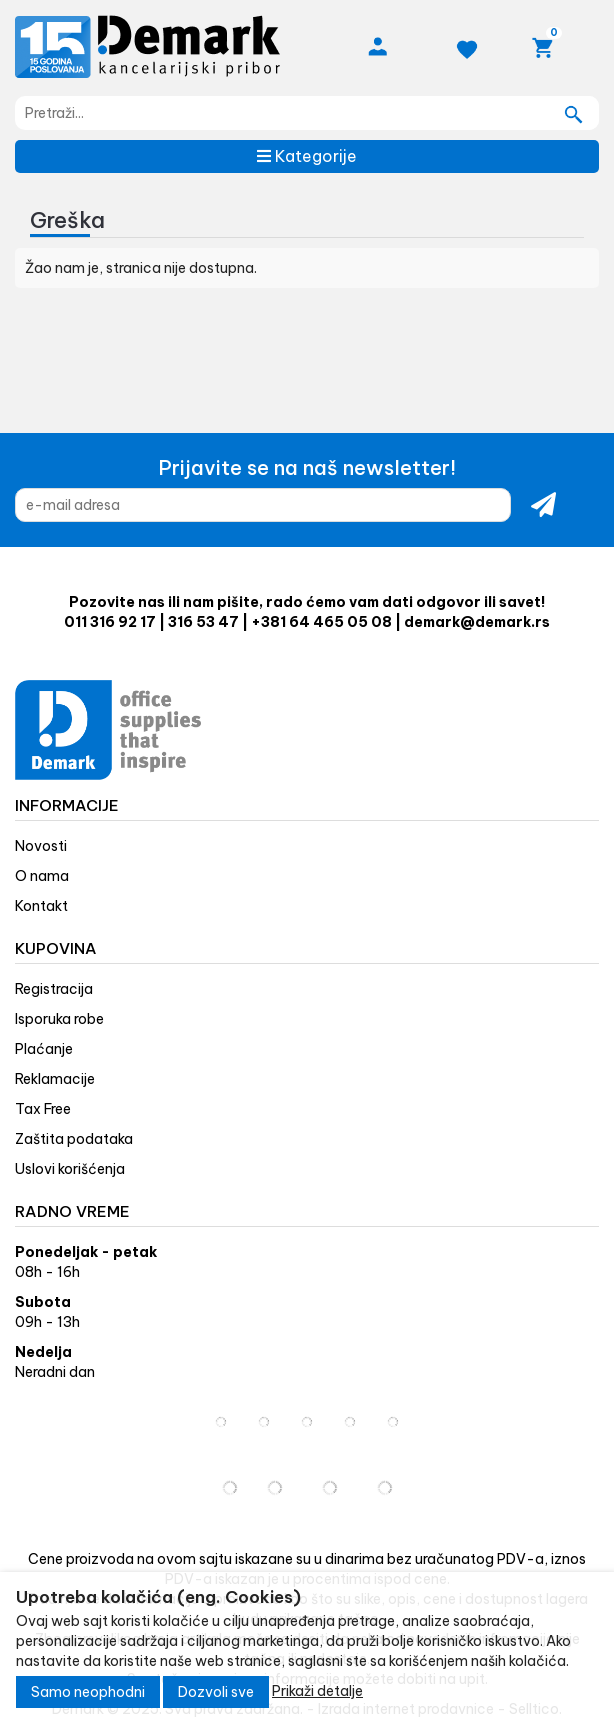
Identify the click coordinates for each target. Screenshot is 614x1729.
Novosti (41, 846)
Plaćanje (44, 1049)
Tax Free (43, 1109)
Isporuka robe (59, 1019)
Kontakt (41, 906)
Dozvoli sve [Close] (216, 1692)
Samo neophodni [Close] (88, 1692)
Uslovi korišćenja (70, 1169)
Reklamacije (55, 1079)
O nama (42, 876)
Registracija (54, 989)
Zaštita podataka (74, 1139)
